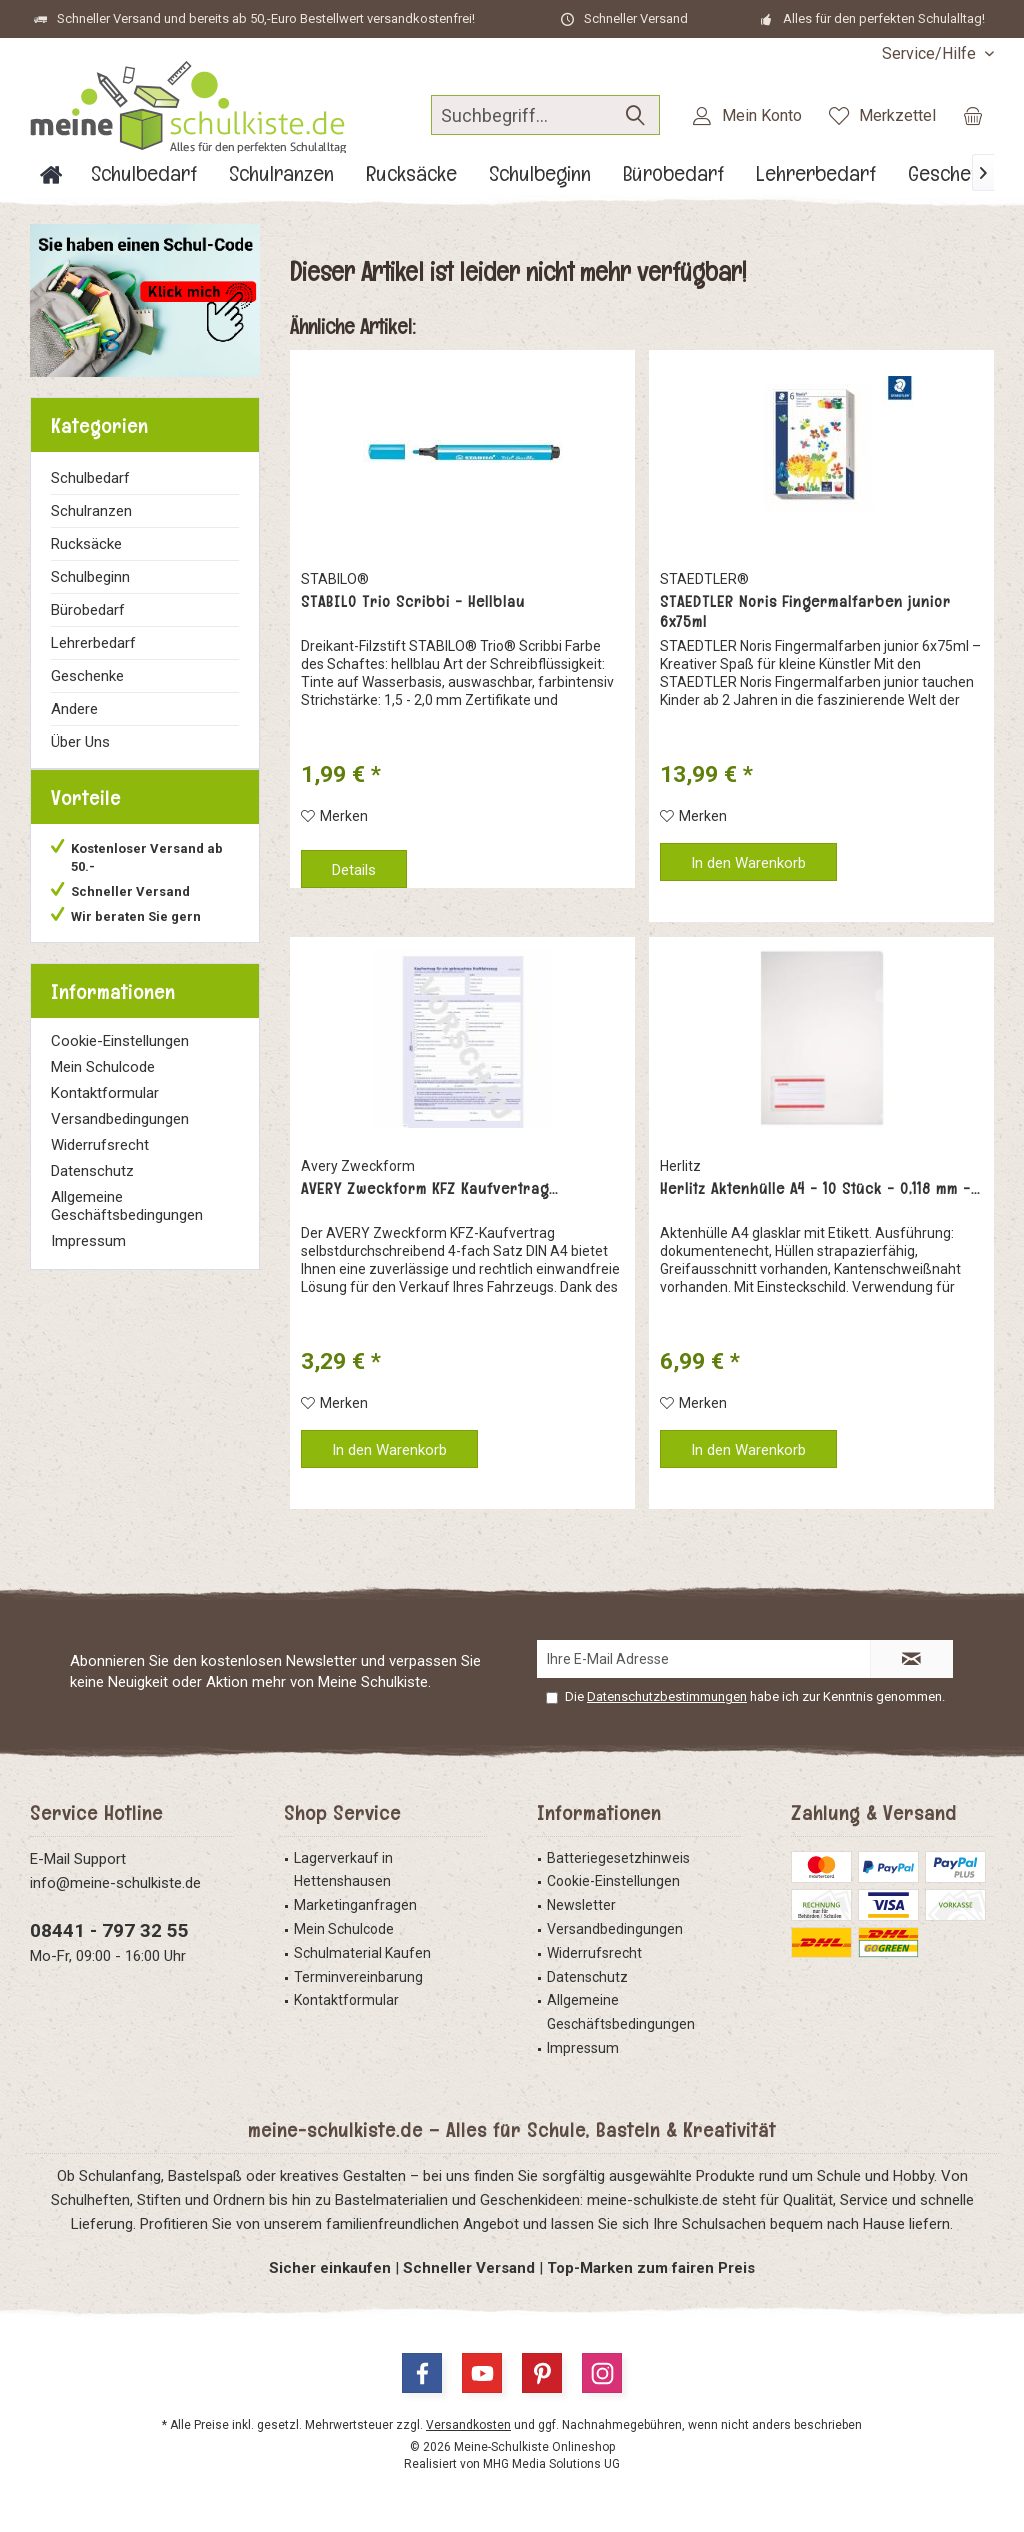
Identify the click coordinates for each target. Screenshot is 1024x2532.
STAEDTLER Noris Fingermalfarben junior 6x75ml (805, 612)
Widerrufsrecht (100, 1165)
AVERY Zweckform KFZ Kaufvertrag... (429, 1189)
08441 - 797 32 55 (109, 1930)
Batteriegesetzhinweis (618, 1858)
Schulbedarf (90, 478)
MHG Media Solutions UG (551, 2464)
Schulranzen (91, 511)
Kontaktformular (105, 1113)
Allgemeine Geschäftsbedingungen (127, 1226)
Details (354, 870)
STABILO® (335, 579)
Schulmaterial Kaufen (362, 1953)
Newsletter (581, 1905)
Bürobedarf (88, 610)
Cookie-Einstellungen (120, 1061)
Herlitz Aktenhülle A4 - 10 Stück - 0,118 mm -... (820, 1189)
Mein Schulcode (103, 1087)
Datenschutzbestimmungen (667, 1696)
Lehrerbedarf (93, 643)
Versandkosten (468, 2425)
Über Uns (80, 742)
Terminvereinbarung (358, 1977)
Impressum (88, 1261)
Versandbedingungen (120, 1139)
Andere (74, 709)
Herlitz (680, 1166)
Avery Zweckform (358, 1166)
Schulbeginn (90, 577)
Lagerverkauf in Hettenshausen (343, 1870)
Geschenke (87, 676)
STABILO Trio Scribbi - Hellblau (413, 602)
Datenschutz (92, 1191)
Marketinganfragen (355, 1905)
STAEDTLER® (704, 579)
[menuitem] (930, 53)
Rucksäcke (86, 544)
